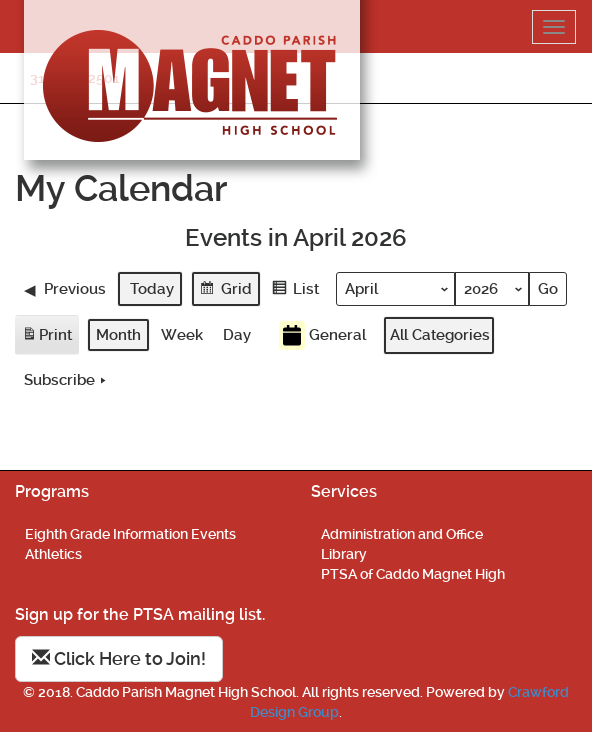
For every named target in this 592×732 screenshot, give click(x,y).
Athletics (53, 554)
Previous (65, 288)
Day (237, 335)
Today (152, 288)
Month (118, 335)
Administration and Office (402, 534)
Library (344, 554)
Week (182, 335)
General (322, 335)
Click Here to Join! (119, 658)
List (295, 290)
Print (46, 338)
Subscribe (67, 380)
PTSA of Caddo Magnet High (413, 574)
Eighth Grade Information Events (130, 534)
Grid (225, 290)
